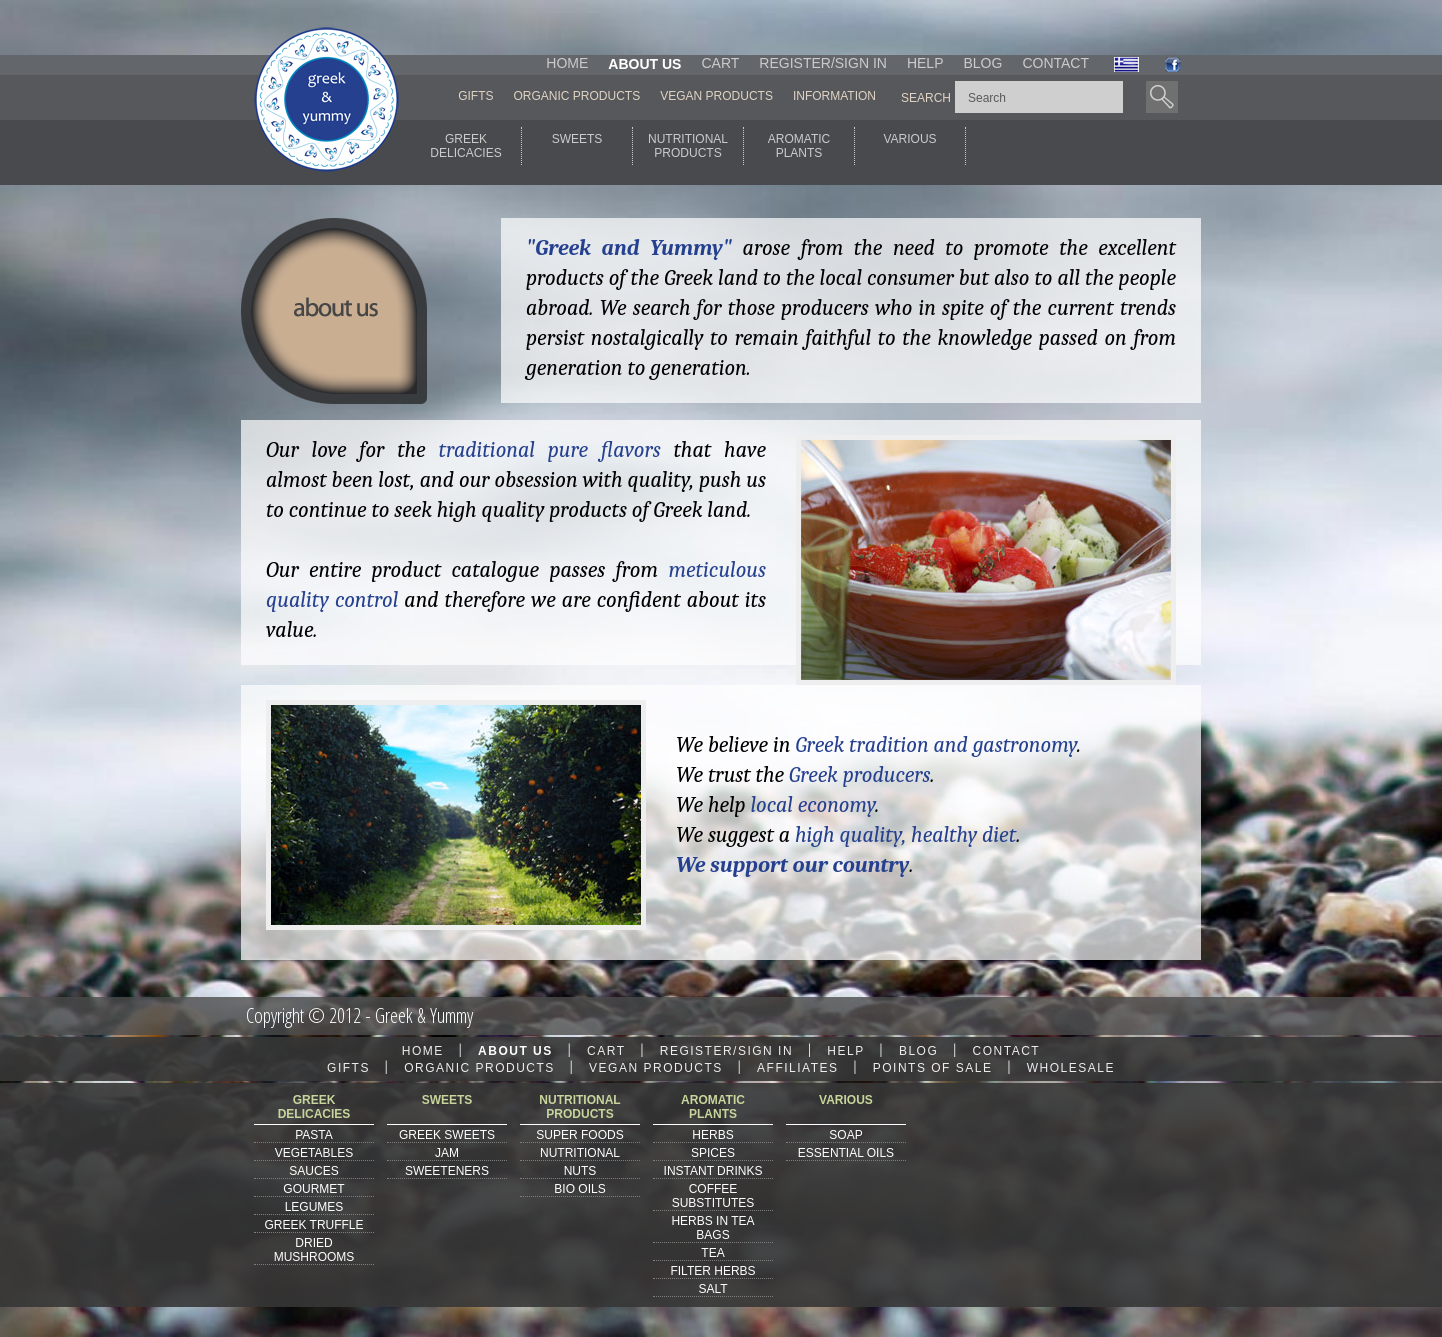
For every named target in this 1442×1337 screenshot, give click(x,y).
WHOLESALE (1071, 1068)
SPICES (713, 1153)
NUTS (580, 1171)
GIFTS (475, 96)
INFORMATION (834, 96)
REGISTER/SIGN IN (823, 63)
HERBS (712, 1135)
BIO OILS (579, 1189)
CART (720, 63)
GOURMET (313, 1189)
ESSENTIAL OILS (846, 1153)
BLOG (982, 63)
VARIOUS (909, 146)
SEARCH (926, 98)
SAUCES (313, 1171)
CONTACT (1055, 63)
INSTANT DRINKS (713, 1171)
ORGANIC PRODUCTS (577, 96)
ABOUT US (644, 64)
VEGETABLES (314, 1153)
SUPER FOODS (579, 1135)
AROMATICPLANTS (799, 146)
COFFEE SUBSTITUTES (713, 1196)
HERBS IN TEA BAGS (712, 1228)
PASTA (314, 1135)
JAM (447, 1153)
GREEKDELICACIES (465, 146)
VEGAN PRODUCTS (716, 96)
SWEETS (577, 146)
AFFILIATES (797, 1068)
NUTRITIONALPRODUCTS (688, 146)
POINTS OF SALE (933, 1068)
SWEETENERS (447, 1171)
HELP (925, 63)
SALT (712, 1289)
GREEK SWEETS (447, 1135)
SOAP (845, 1135)
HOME (567, 63)
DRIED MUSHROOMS (314, 1250)
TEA (712, 1253)
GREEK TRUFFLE (313, 1225)
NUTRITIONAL (580, 1153)
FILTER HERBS (712, 1271)
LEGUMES (314, 1207)
